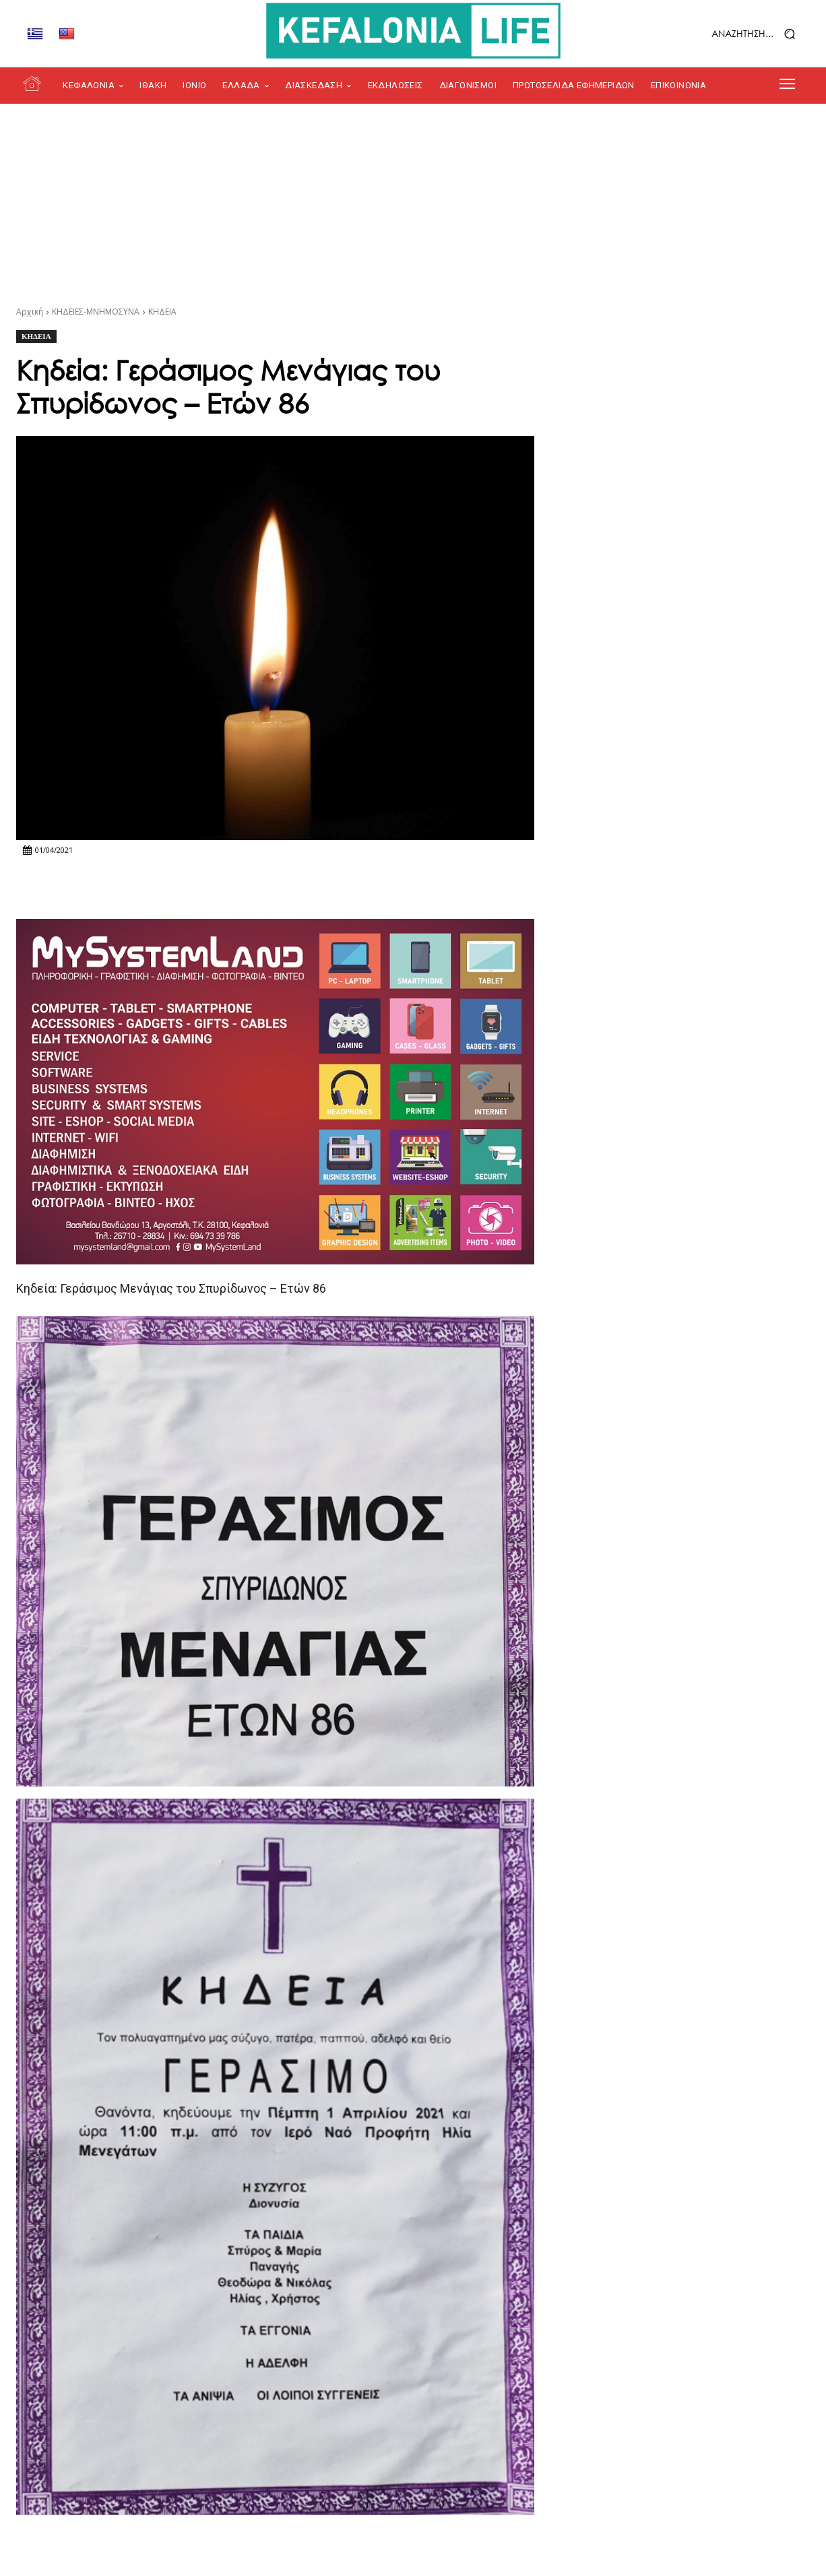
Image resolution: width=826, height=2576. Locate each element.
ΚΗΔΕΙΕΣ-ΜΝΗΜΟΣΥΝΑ (95, 311)
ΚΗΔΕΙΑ (162, 311)
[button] (719, 34)
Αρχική (29, 311)
